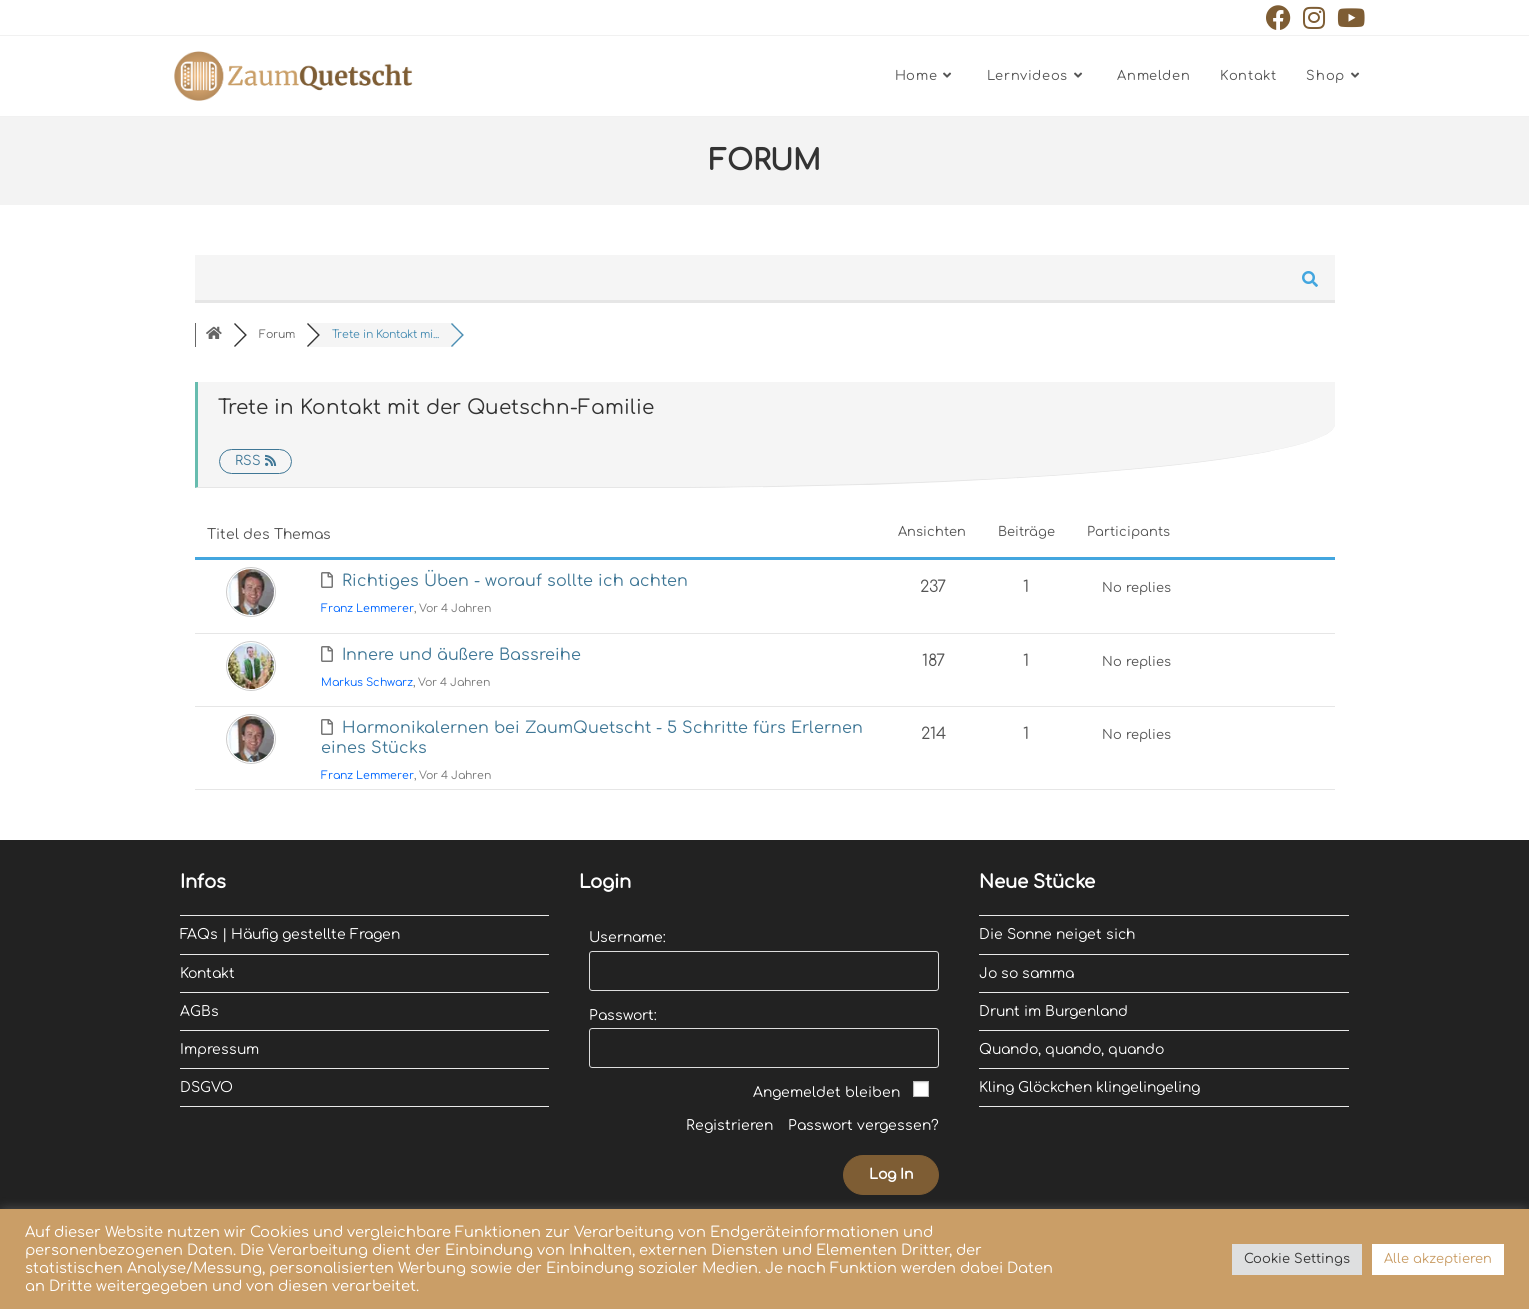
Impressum (219, 1049)
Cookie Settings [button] (1297, 1259)
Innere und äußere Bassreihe (461, 655)
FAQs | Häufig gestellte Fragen (290, 934)
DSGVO (206, 1087)
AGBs (199, 1011)
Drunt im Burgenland (1053, 1011)
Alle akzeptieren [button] (1438, 1259)
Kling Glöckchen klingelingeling (1089, 1087)
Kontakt (207, 973)
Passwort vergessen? (863, 1125)
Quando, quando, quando (1071, 1049)
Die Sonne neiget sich (1057, 934)
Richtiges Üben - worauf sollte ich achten (515, 581)
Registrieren (729, 1125)
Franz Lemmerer (367, 608)
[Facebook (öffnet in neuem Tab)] (1278, 17)
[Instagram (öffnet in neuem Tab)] (1314, 17)
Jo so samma (1026, 973)
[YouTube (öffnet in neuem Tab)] (1348, 17)
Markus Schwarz (367, 682)
